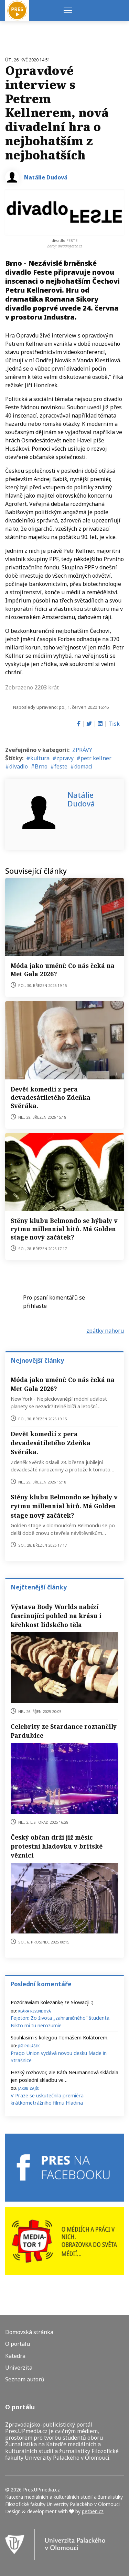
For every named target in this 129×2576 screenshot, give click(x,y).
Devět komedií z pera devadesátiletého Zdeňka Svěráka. (50, 1097)
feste (60, 766)
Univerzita (18, 2367)
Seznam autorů (24, 2379)
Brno (41, 766)
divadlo (18, 766)
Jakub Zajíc (28, 2088)
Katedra (15, 2356)
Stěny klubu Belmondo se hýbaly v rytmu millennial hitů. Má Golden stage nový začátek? (64, 1228)
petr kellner (95, 758)
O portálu (17, 2344)
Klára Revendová (34, 2010)
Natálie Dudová (45, 177)
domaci (83, 766)
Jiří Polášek (29, 2045)
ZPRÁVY (82, 750)
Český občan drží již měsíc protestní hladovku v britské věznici (57, 1846)
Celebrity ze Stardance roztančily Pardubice (64, 1731)
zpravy (65, 758)
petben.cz (93, 2511)
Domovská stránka (29, 2332)
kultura (40, 758)
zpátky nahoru (105, 1330)
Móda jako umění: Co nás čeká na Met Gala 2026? (63, 1384)
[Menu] (68, 10)
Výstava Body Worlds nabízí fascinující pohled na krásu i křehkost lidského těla (56, 1616)
